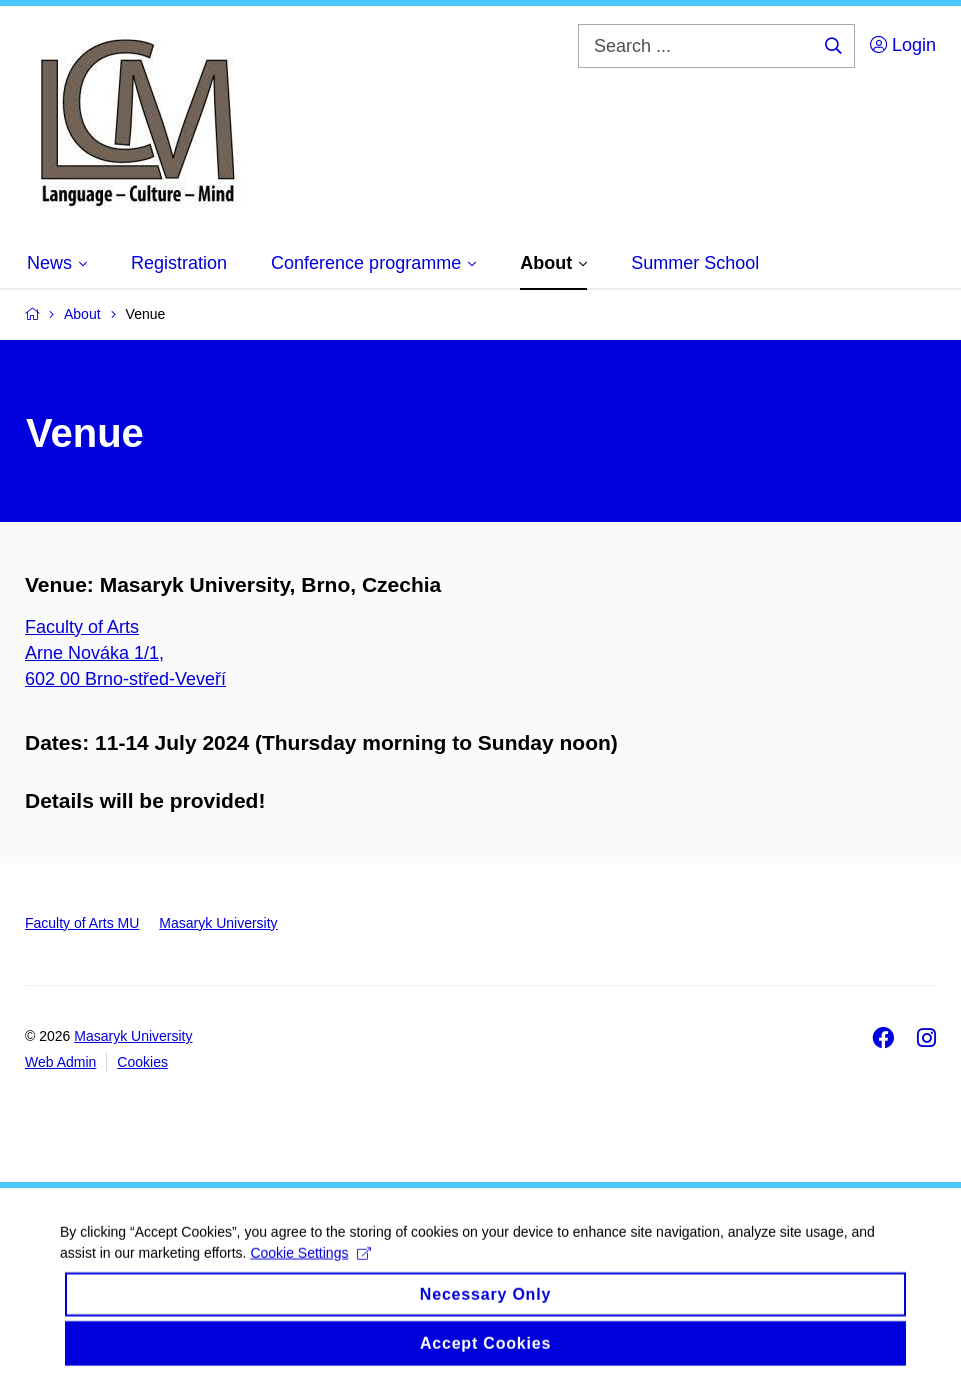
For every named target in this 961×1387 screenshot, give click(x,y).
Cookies (142, 1062)
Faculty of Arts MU (82, 923)
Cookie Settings (310, 1265)
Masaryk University (218, 923)
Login (903, 45)
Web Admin (60, 1062)
